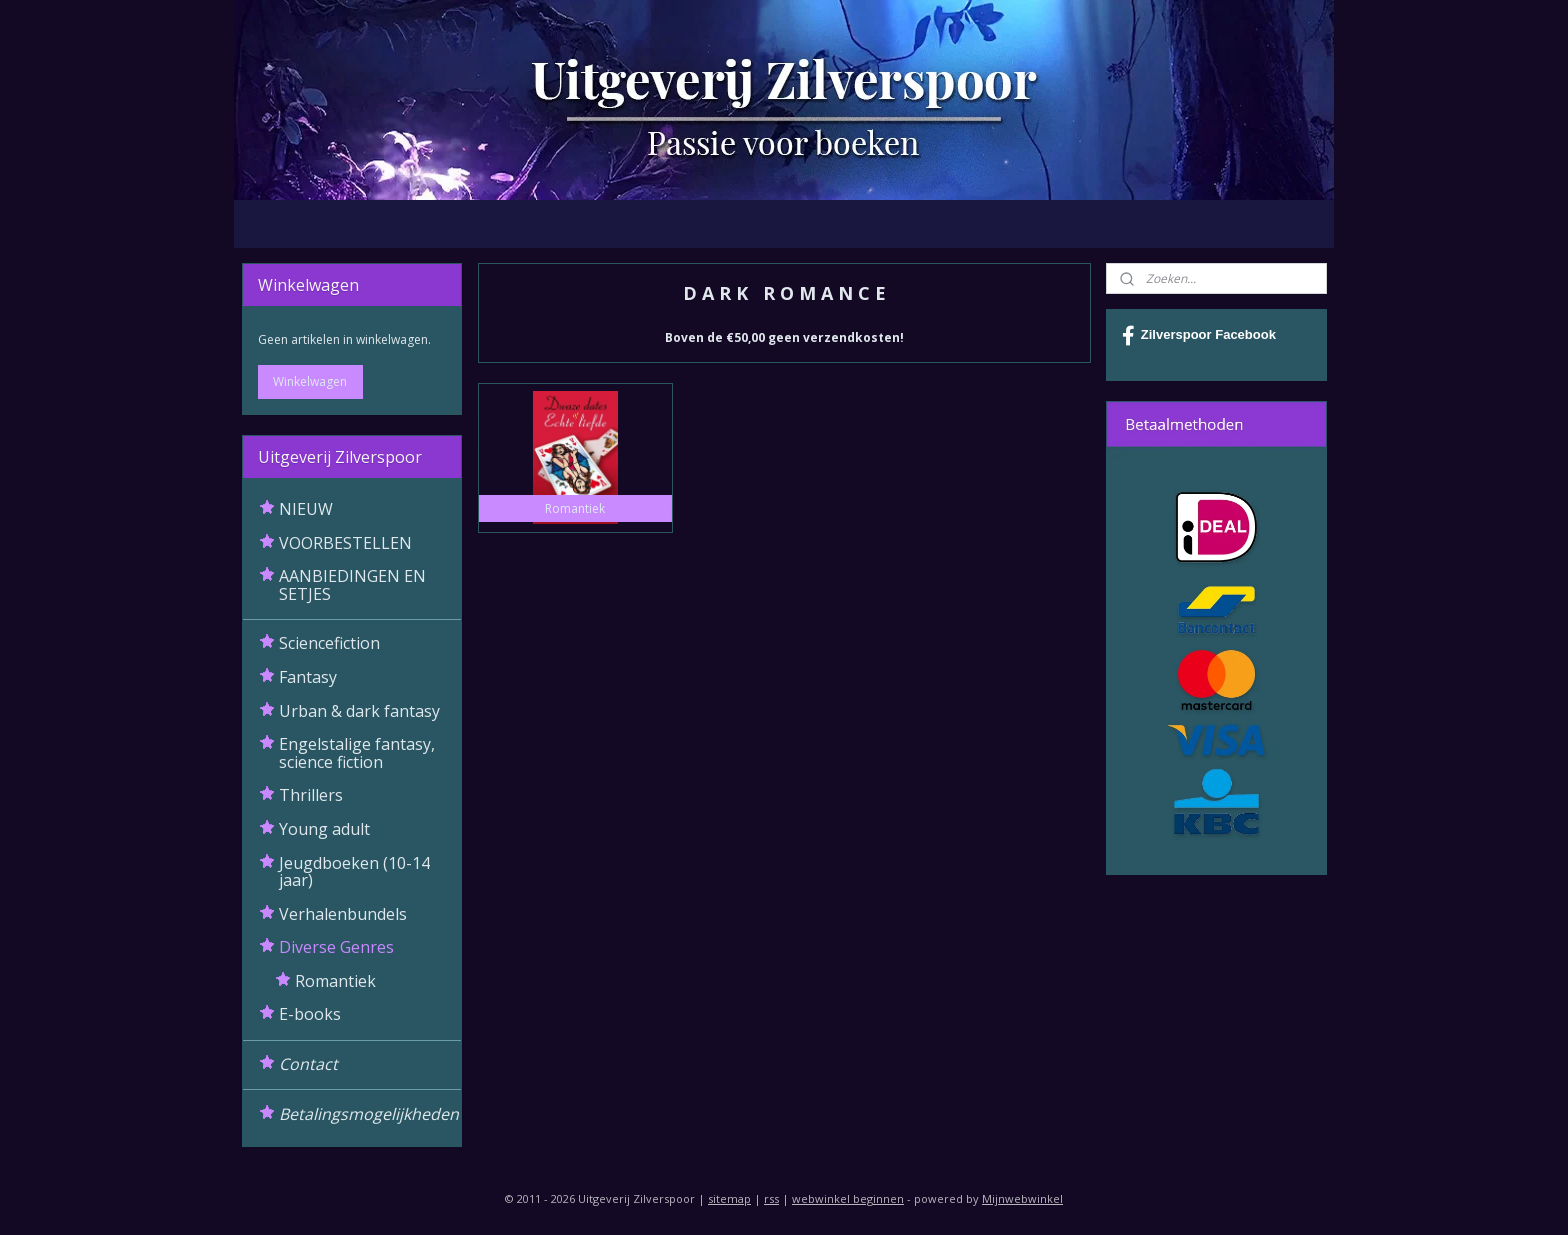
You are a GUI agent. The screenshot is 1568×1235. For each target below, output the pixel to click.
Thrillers (311, 795)
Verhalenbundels (343, 914)
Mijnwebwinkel (1022, 1198)
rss (771, 1198)
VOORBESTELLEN (345, 543)
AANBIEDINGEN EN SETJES (352, 585)
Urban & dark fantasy (359, 711)
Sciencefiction (329, 643)
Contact (308, 1064)
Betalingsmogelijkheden (369, 1114)
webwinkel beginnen (848, 1198)
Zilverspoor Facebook (1199, 336)
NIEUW (306, 509)
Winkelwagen (310, 381)
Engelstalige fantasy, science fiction (357, 753)
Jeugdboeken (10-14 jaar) (354, 872)
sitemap (729, 1198)
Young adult (324, 829)
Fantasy (308, 677)
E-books (310, 1014)
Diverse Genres (336, 947)
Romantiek (335, 981)
